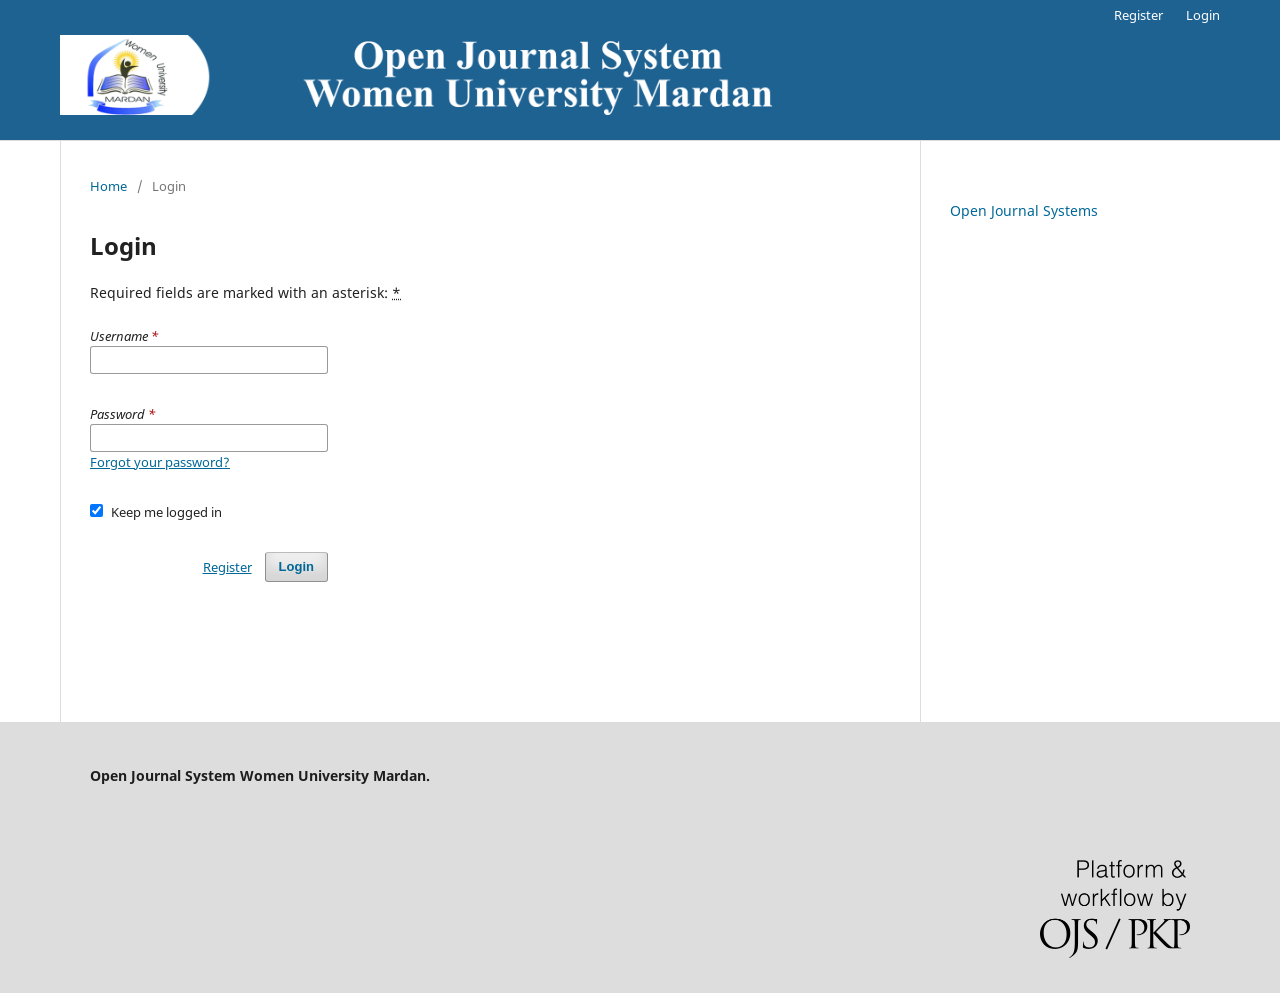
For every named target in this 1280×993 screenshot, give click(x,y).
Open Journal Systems (1024, 210)
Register (1138, 15)
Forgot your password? (160, 462)
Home (108, 186)
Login (1203, 15)
